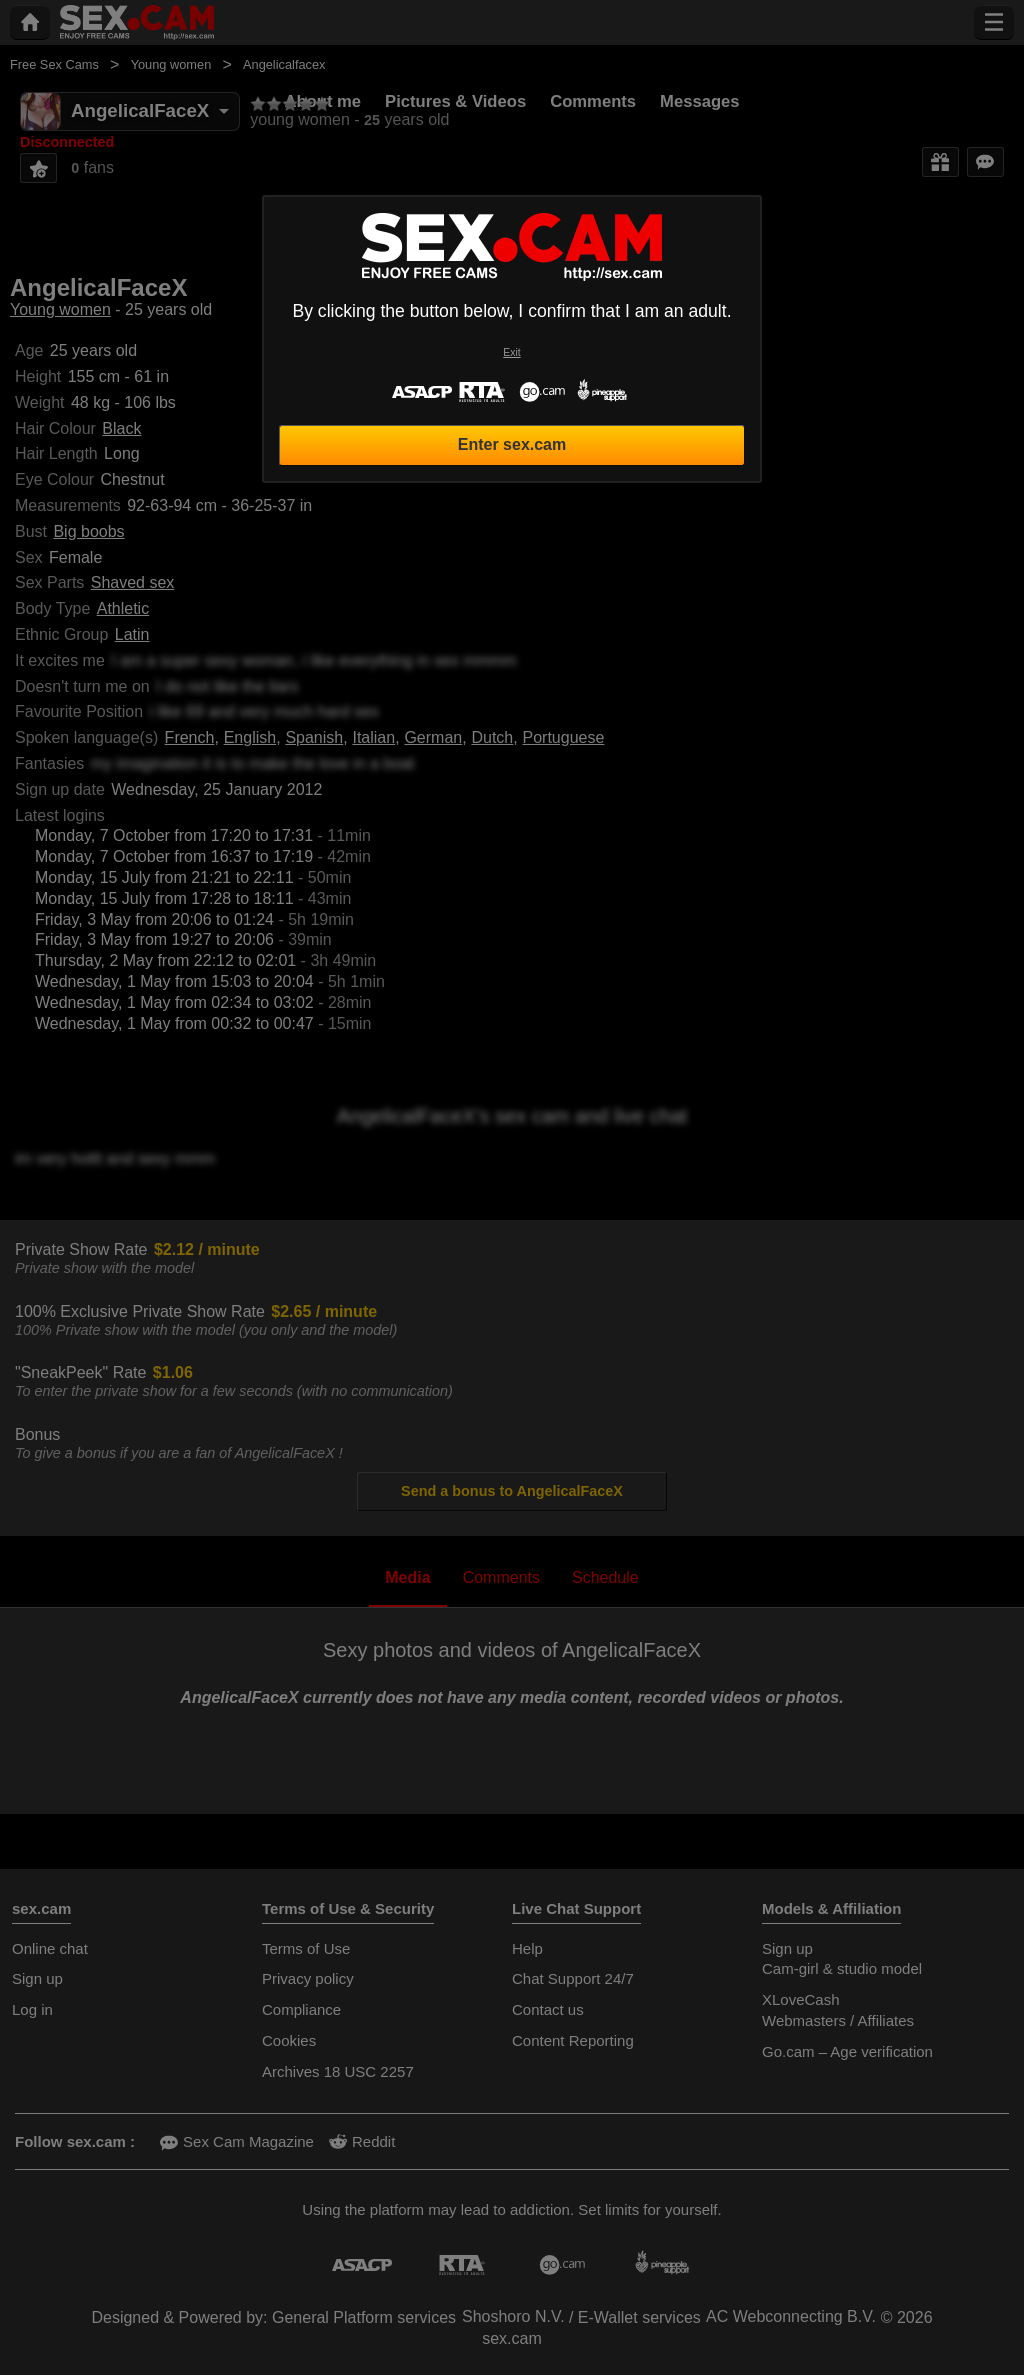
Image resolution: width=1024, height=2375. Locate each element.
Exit (511, 352)
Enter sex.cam (512, 444)
